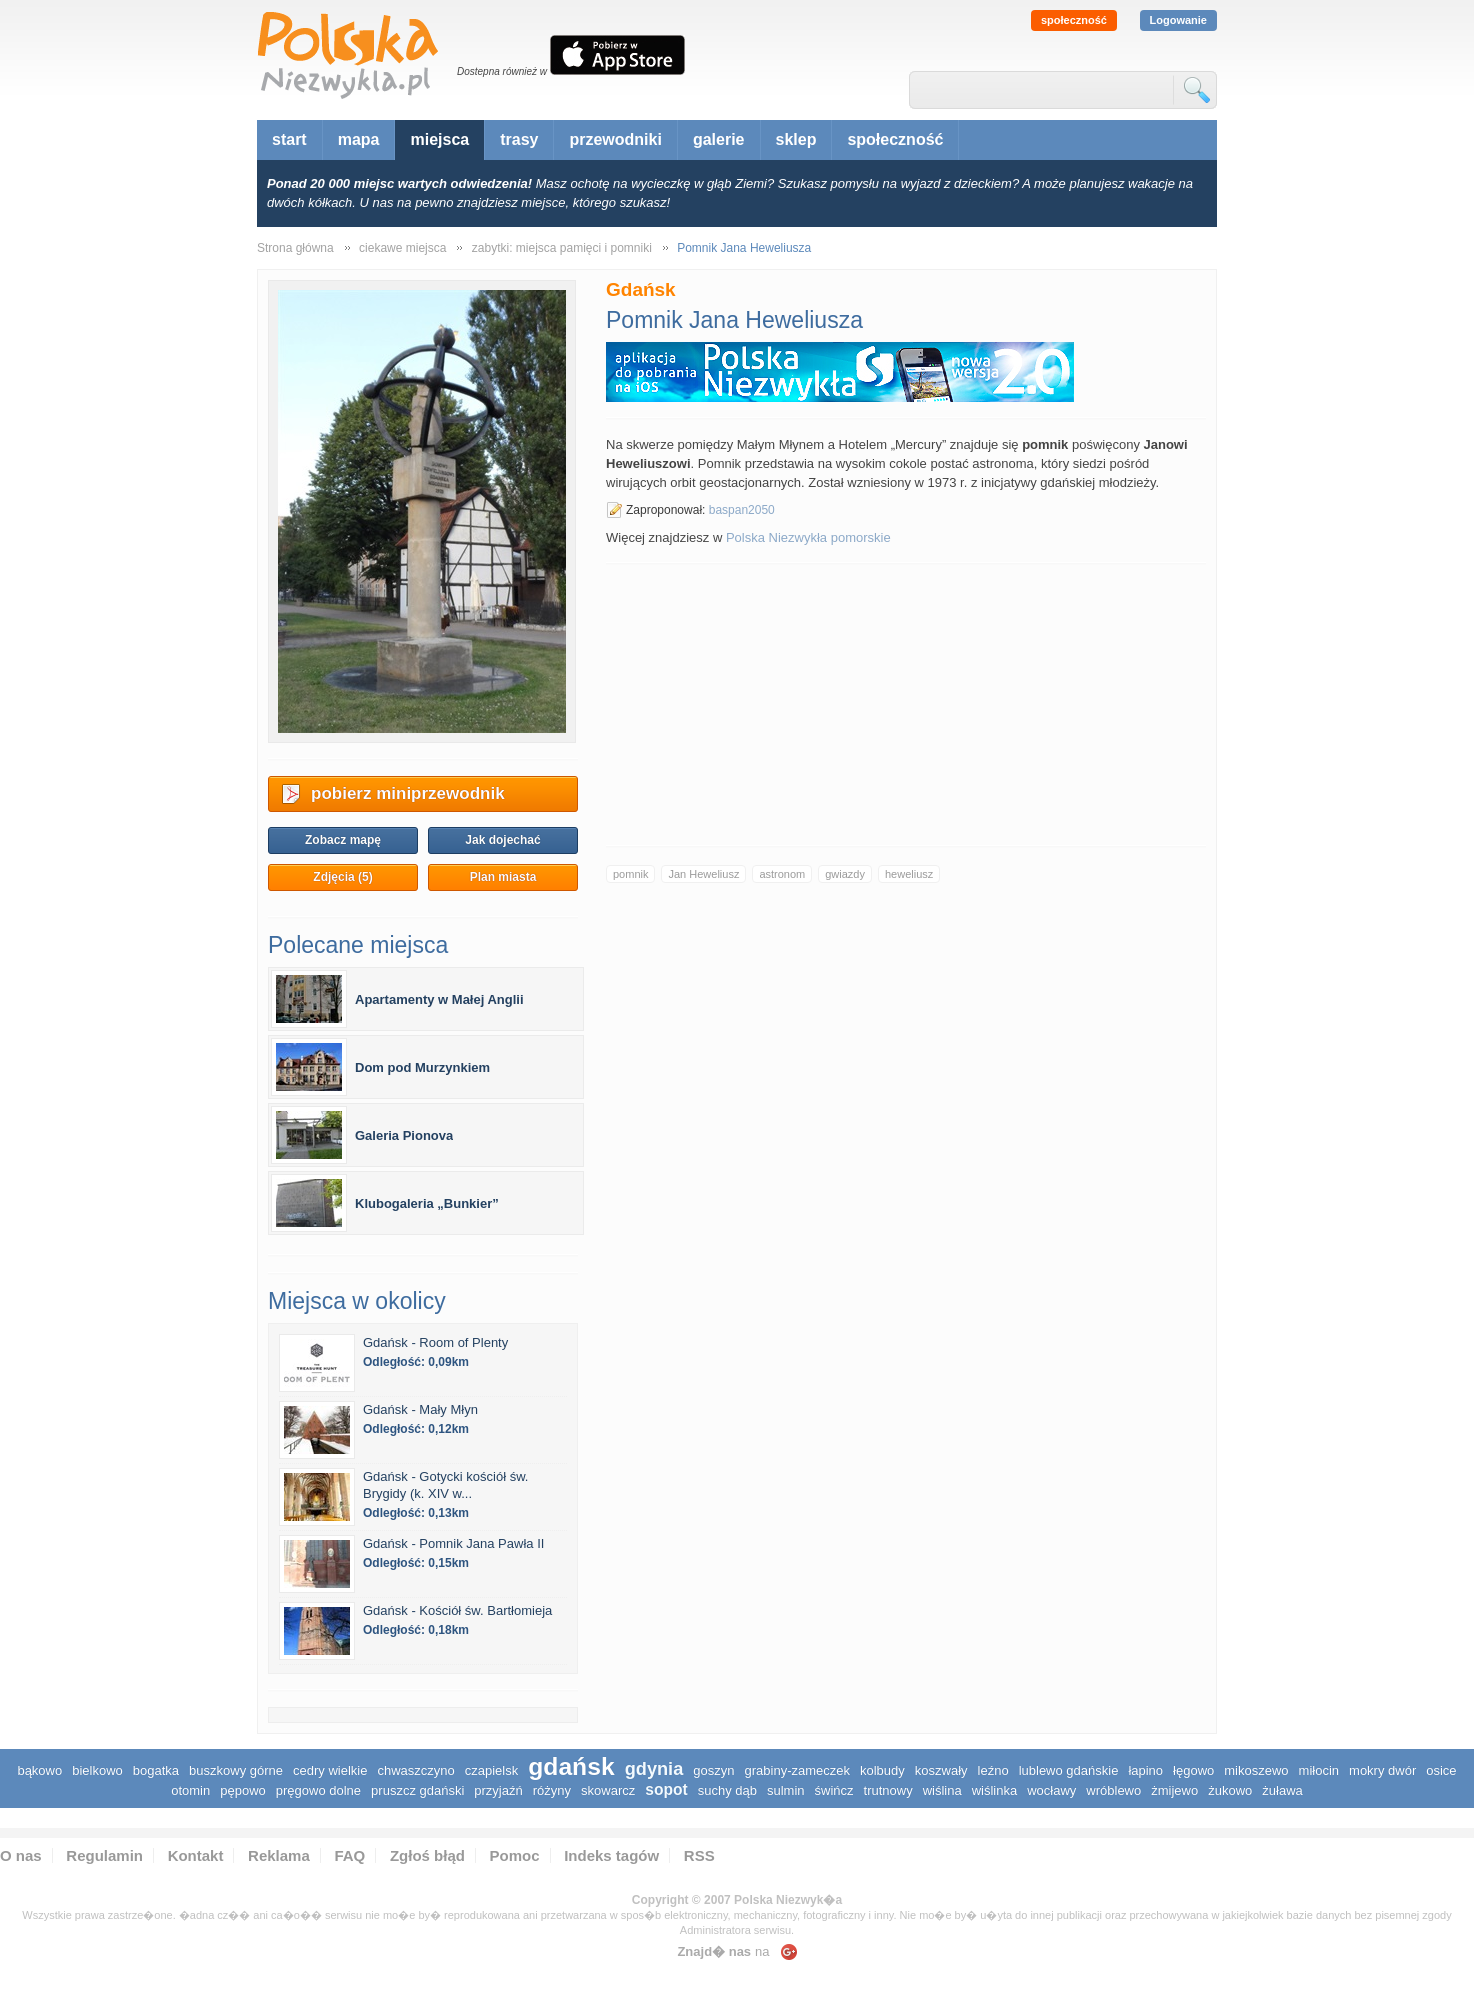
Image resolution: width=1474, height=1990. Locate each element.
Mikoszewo (1256, 1770)
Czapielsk (491, 1770)
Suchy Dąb (727, 1790)
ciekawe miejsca (402, 248)
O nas (21, 1855)
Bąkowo (39, 1770)
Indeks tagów (611, 1855)
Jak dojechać (502, 840)
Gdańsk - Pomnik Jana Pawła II (453, 1543)
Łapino (1145, 1770)
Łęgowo (1193, 1770)
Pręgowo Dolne (318, 1790)
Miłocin (1319, 1770)
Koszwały (941, 1770)
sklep (796, 139)
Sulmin (786, 1790)
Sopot (666, 1789)
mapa (359, 139)
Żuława (1282, 1790)
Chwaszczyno (415, 1770)
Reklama (279, 1855)
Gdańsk (571, 1766)
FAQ (349, 1855)
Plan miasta (503, 877)
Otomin (190, 1790)
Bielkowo (97, 1770)
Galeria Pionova (404, 1135)
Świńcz (834, 1790)
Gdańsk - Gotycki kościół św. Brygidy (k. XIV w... (445, 1485)
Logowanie (1178, 20)
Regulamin (104, 1855)
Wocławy (1051, 1790)
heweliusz (909, 874)
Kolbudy (882, 1770)
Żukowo (1230, 1790)
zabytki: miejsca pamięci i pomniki (562, 248)
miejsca (439, 139)
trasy (519, 139)
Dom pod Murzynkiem (422, 1067)
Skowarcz (608, 1790)
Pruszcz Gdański (417, 1790)
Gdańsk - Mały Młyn (420, 1409)
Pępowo (243, 1790)
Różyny (552, 1790)
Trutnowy (888, 1790)
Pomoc (515, 1855)
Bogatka (156, 1770)
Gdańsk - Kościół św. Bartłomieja (457, 1610)
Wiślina (942, 1790)
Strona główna (295, 248)
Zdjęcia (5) (342, 877)
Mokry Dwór (1382, 1770)
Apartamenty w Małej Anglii (439, 999)
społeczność (1074, 20)
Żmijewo (1174, 1790)
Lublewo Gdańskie (1069, 1770)
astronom (782, 874)
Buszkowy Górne (236, 1770)
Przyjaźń (498, 1790)
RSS (699, 1855)
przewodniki (615, 139)
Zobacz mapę (343, 840)
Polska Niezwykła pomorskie (808, 537)
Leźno (993, 1770)
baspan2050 (742, 510)
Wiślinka (995, 1790)
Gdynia (654, 1769)
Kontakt (196, 1855)
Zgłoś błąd (427, 1855)
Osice (1441, 1770)
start (289, 139)
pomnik (630, 874)
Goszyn (713, 1770)
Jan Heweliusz (703, 874)
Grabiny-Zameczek (798, 1770)
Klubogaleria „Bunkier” (427, 1203)
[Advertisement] (906, 705)
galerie (719, 139)
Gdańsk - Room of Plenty (435, 1342)
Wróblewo (1113, 1790)
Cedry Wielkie (330, 1770)
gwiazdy (845, 874)
